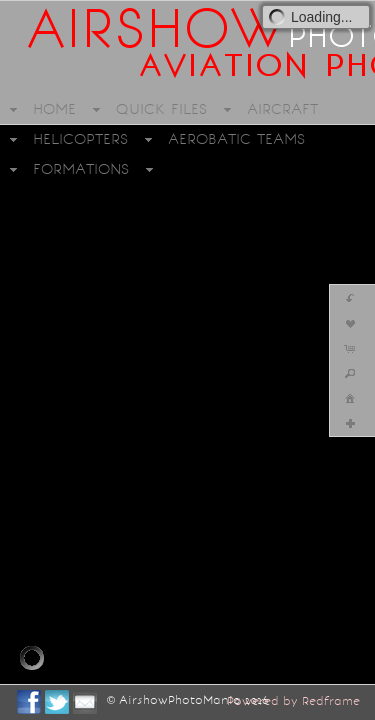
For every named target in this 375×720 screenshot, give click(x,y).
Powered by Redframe (293, 701)
